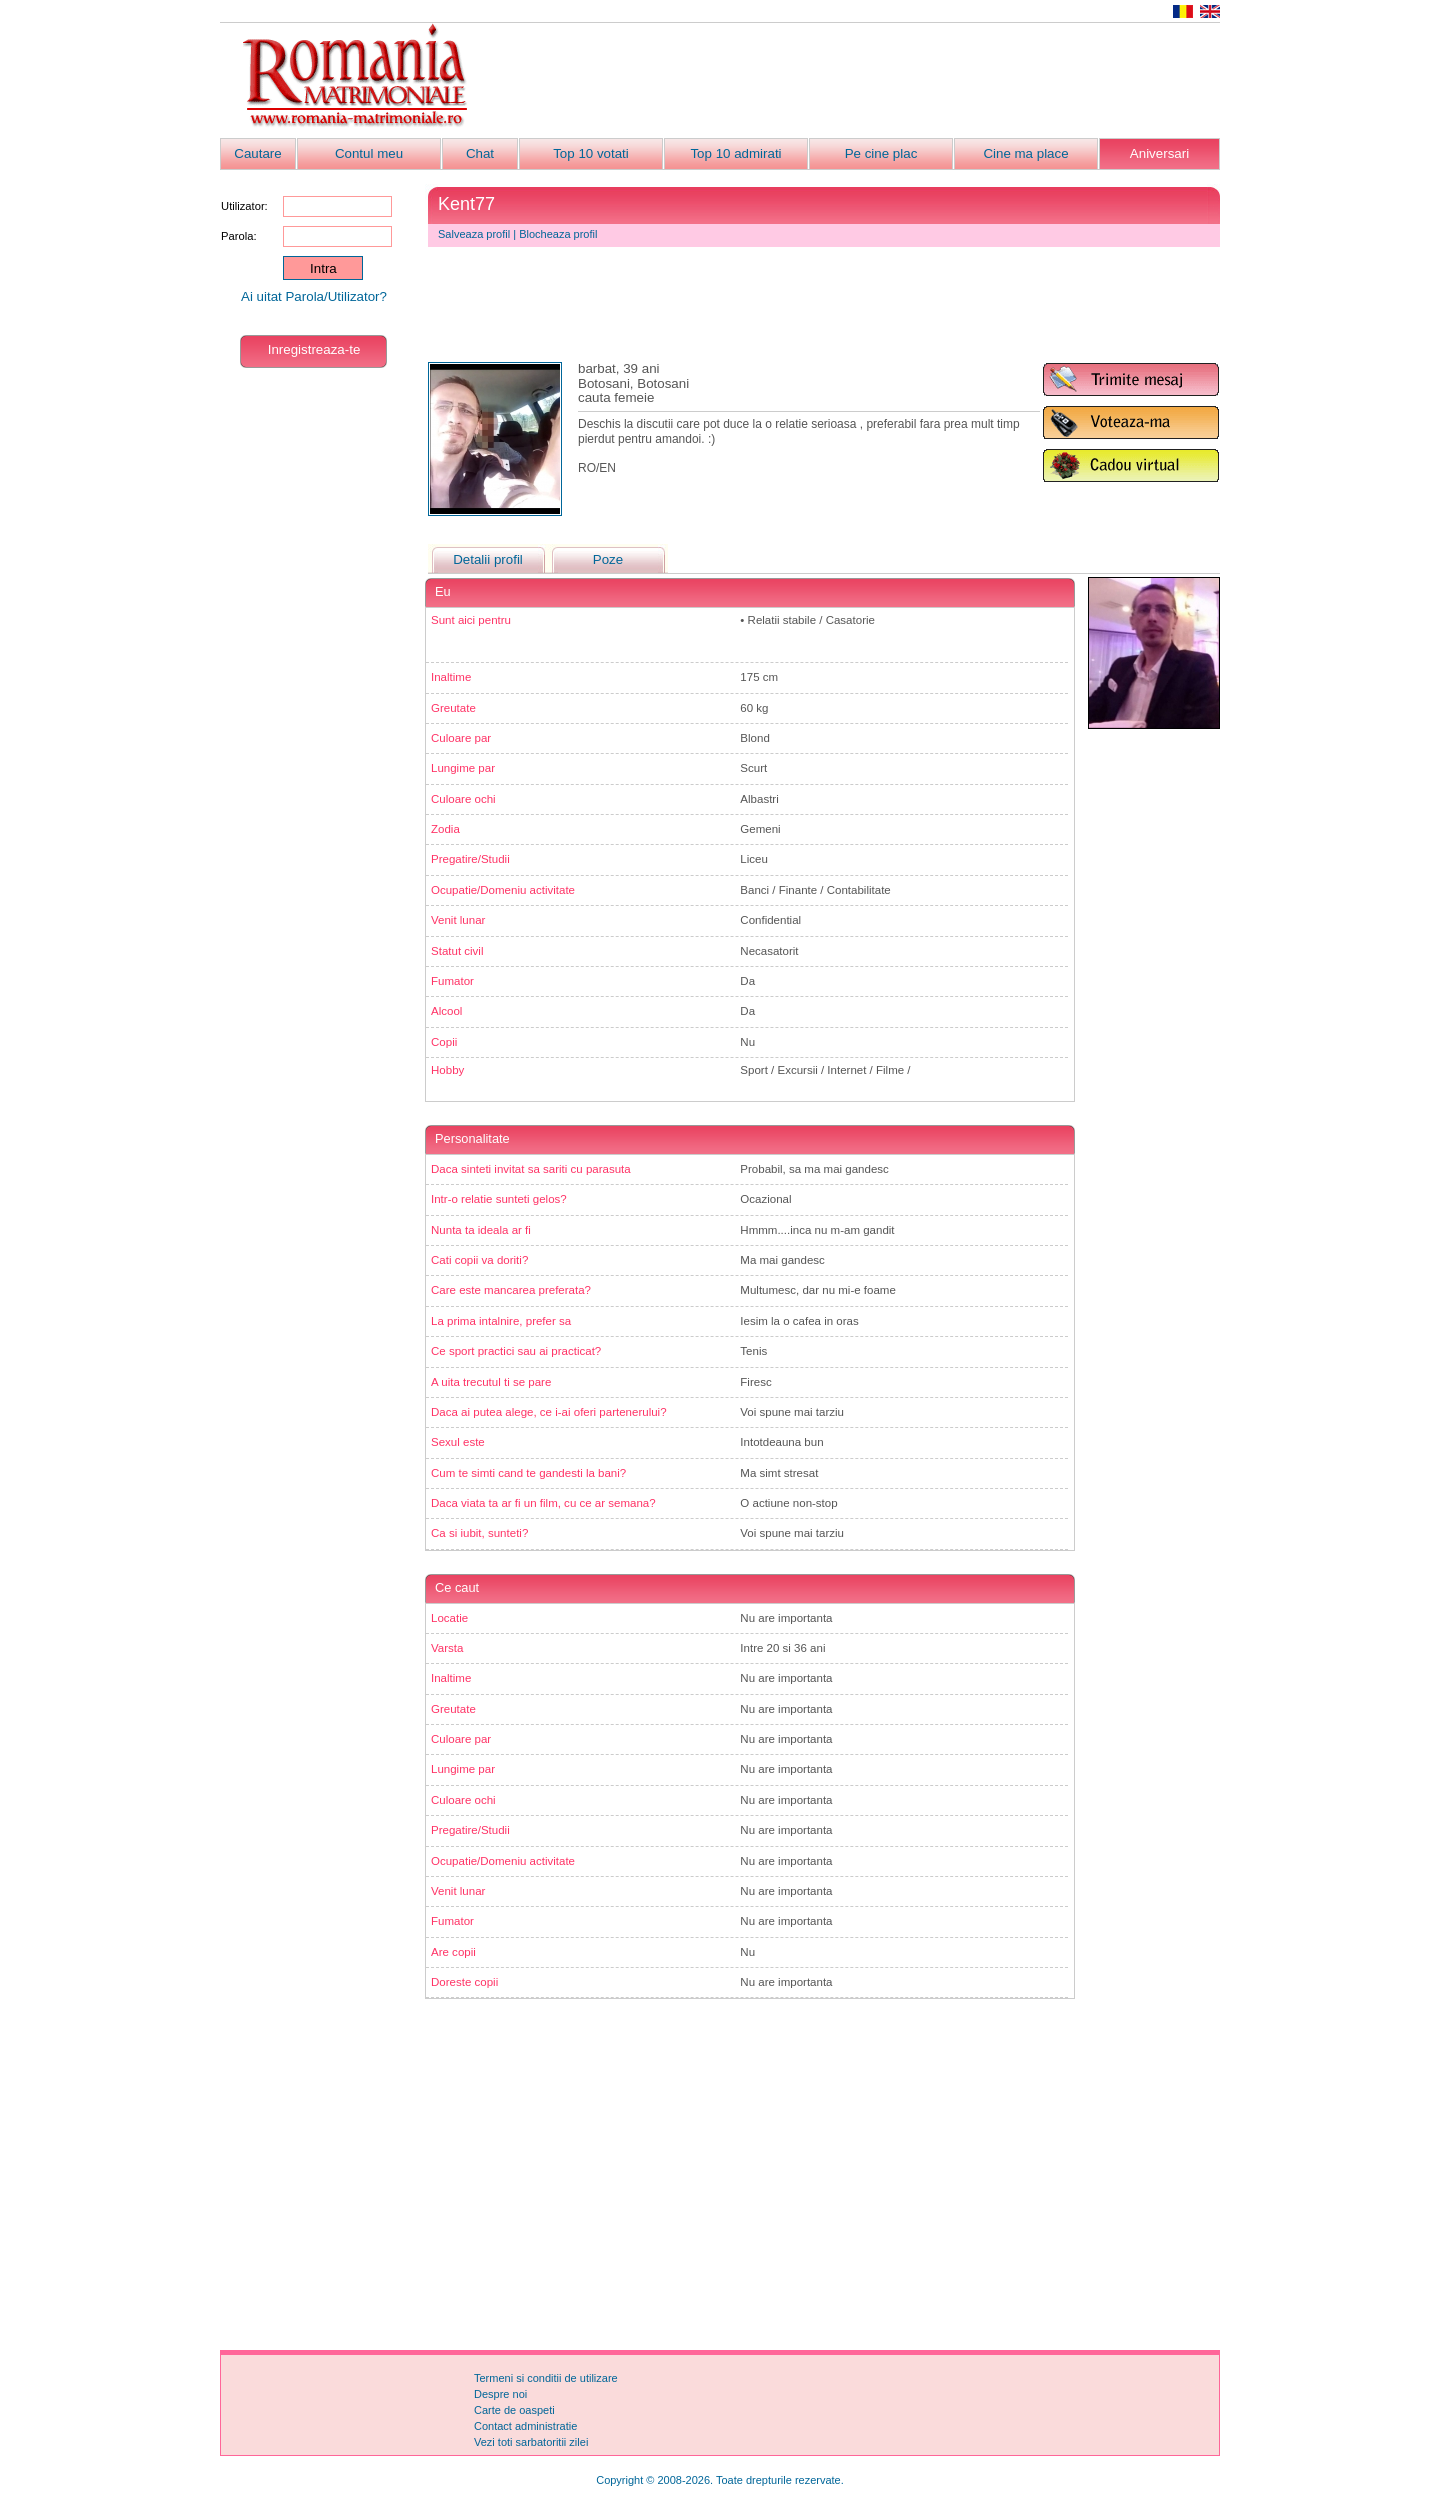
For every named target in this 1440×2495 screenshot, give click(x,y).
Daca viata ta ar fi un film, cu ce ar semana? (543, 1503)
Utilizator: (244, 206)
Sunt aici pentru (471, 620)
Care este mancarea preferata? (511, 1290)
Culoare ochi (463, 799)
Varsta (447, 1648)
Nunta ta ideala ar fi (481, 1230)
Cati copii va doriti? (479, 1260)
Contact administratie (525, 2426)
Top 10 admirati (735, 153)
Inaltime (451, 677)
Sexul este (458, 1442)
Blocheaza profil (558, 234)
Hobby (447, 1070)
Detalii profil (488, 559)
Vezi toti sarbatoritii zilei (531, 2442)
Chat (480, 153)
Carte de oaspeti (514, 2410)
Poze (608, 559)
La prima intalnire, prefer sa (501, 1321)
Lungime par (463, 768)
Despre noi (500, 2394)
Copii (444, 1042)
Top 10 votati (591, 153)
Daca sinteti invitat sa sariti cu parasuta (531, 1169)
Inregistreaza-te (314, 349)
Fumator (452, 981)
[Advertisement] (856, 81)
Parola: (238, 236)
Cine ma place (1025, 153)
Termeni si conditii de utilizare (546, 2378)
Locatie (449, 1618)
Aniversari (1159, 153)
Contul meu (369, 153)
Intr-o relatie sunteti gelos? (499, 1199)
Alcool (446, 1011)
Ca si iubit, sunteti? (479, 1533)
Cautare (257, 153)
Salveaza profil (474, 234)
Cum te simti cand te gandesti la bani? (528, 1473)
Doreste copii (464, 1982)
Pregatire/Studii (470, 859)
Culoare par (461, 738)
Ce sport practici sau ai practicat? (516, 1351)
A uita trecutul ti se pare (491, 1382)
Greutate (453, 708)
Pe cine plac (881, 153)
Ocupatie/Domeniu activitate (503, 890)
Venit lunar (458, 920)
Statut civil (457, 951)
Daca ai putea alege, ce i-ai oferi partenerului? (549, 1412)
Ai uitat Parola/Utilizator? (314, 296)
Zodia (445, 829)
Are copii (453, 1952)
